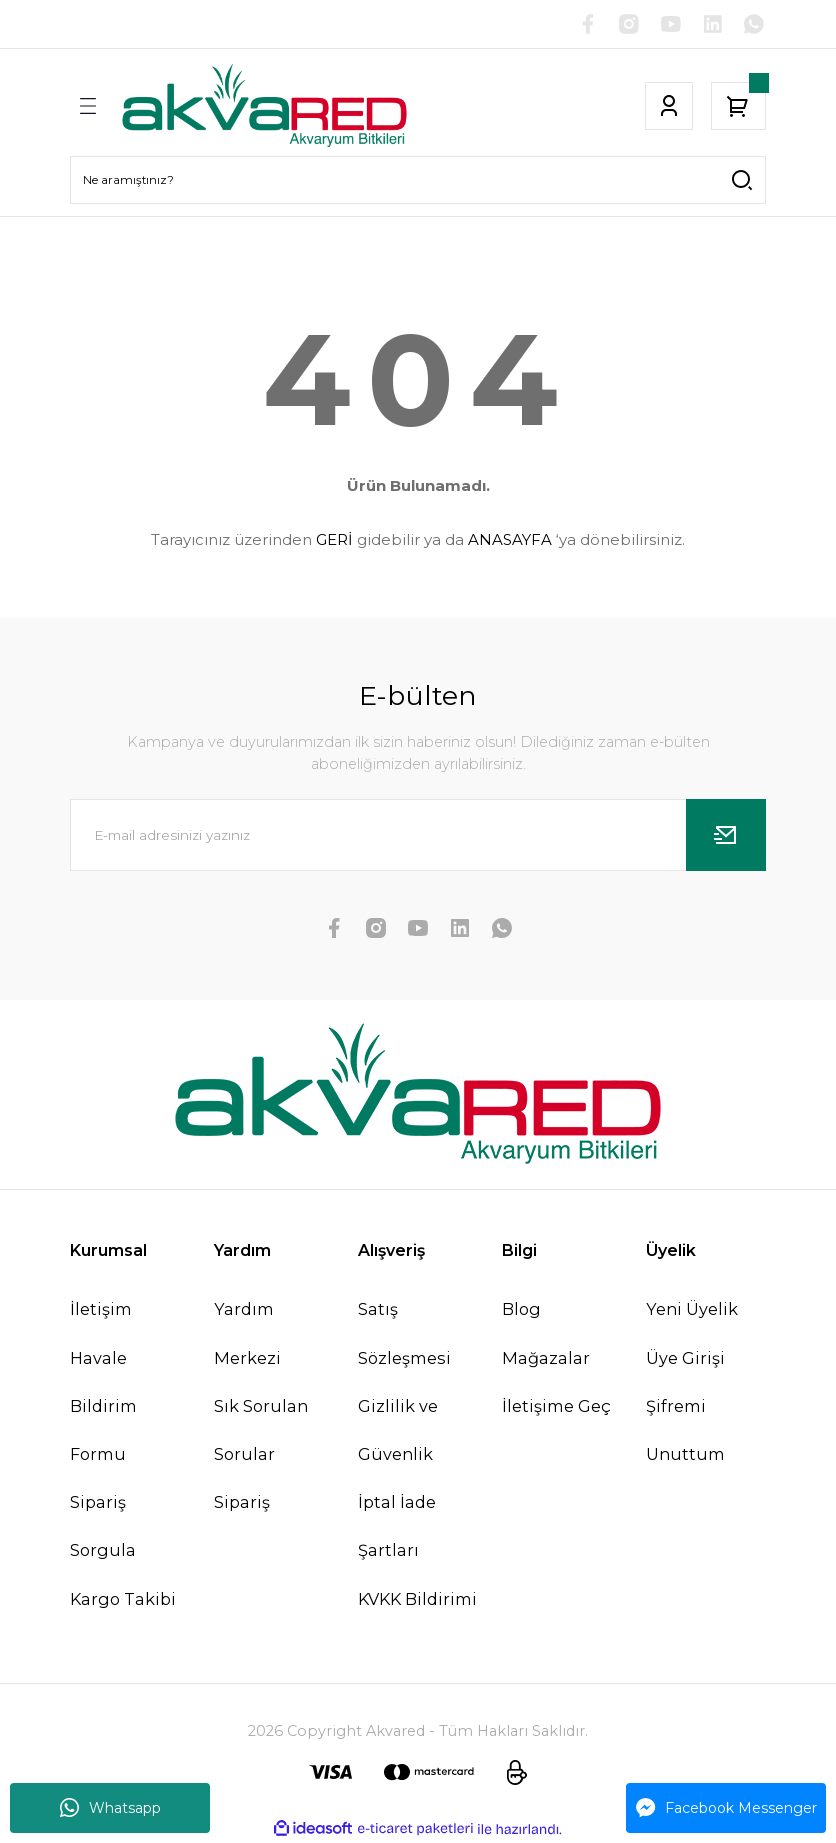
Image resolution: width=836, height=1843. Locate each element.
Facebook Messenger (726, 1808)
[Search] (418, 180)
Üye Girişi (685, 1358)
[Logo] (264, 106)
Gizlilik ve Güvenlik (398, 1430)
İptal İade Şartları (397, 1527)
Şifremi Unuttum (685, 1430)
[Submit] (726, 836)
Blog (521, 1310)
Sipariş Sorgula (103, 1527)
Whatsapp (110, 1808)
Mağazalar (546, 1358)
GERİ (334, 539)
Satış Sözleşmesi (404, 1334)
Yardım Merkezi (247, 1334)
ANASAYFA (510, 539)
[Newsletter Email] (418, 836)
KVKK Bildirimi (417, 1599)
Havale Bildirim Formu (103, 1406)
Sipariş (242, 1503)
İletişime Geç (556, 1406)
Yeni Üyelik (692, 1310)
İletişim (101, 1310)
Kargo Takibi (123, 1599)
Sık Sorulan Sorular (261, 1430)
